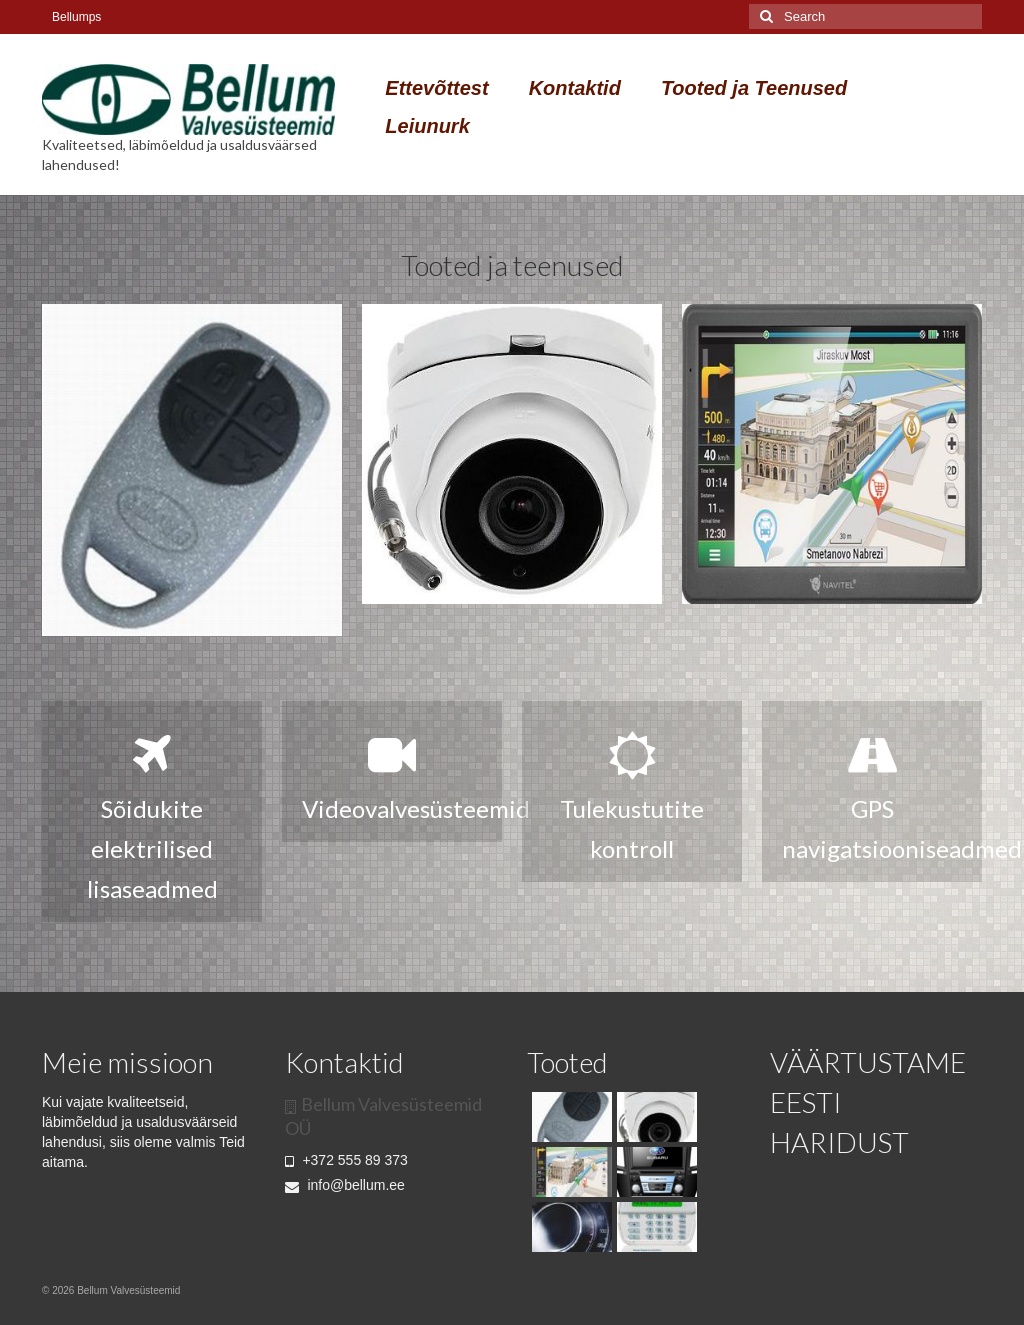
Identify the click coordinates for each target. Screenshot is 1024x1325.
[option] (192, 470)
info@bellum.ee (345, 1185)
